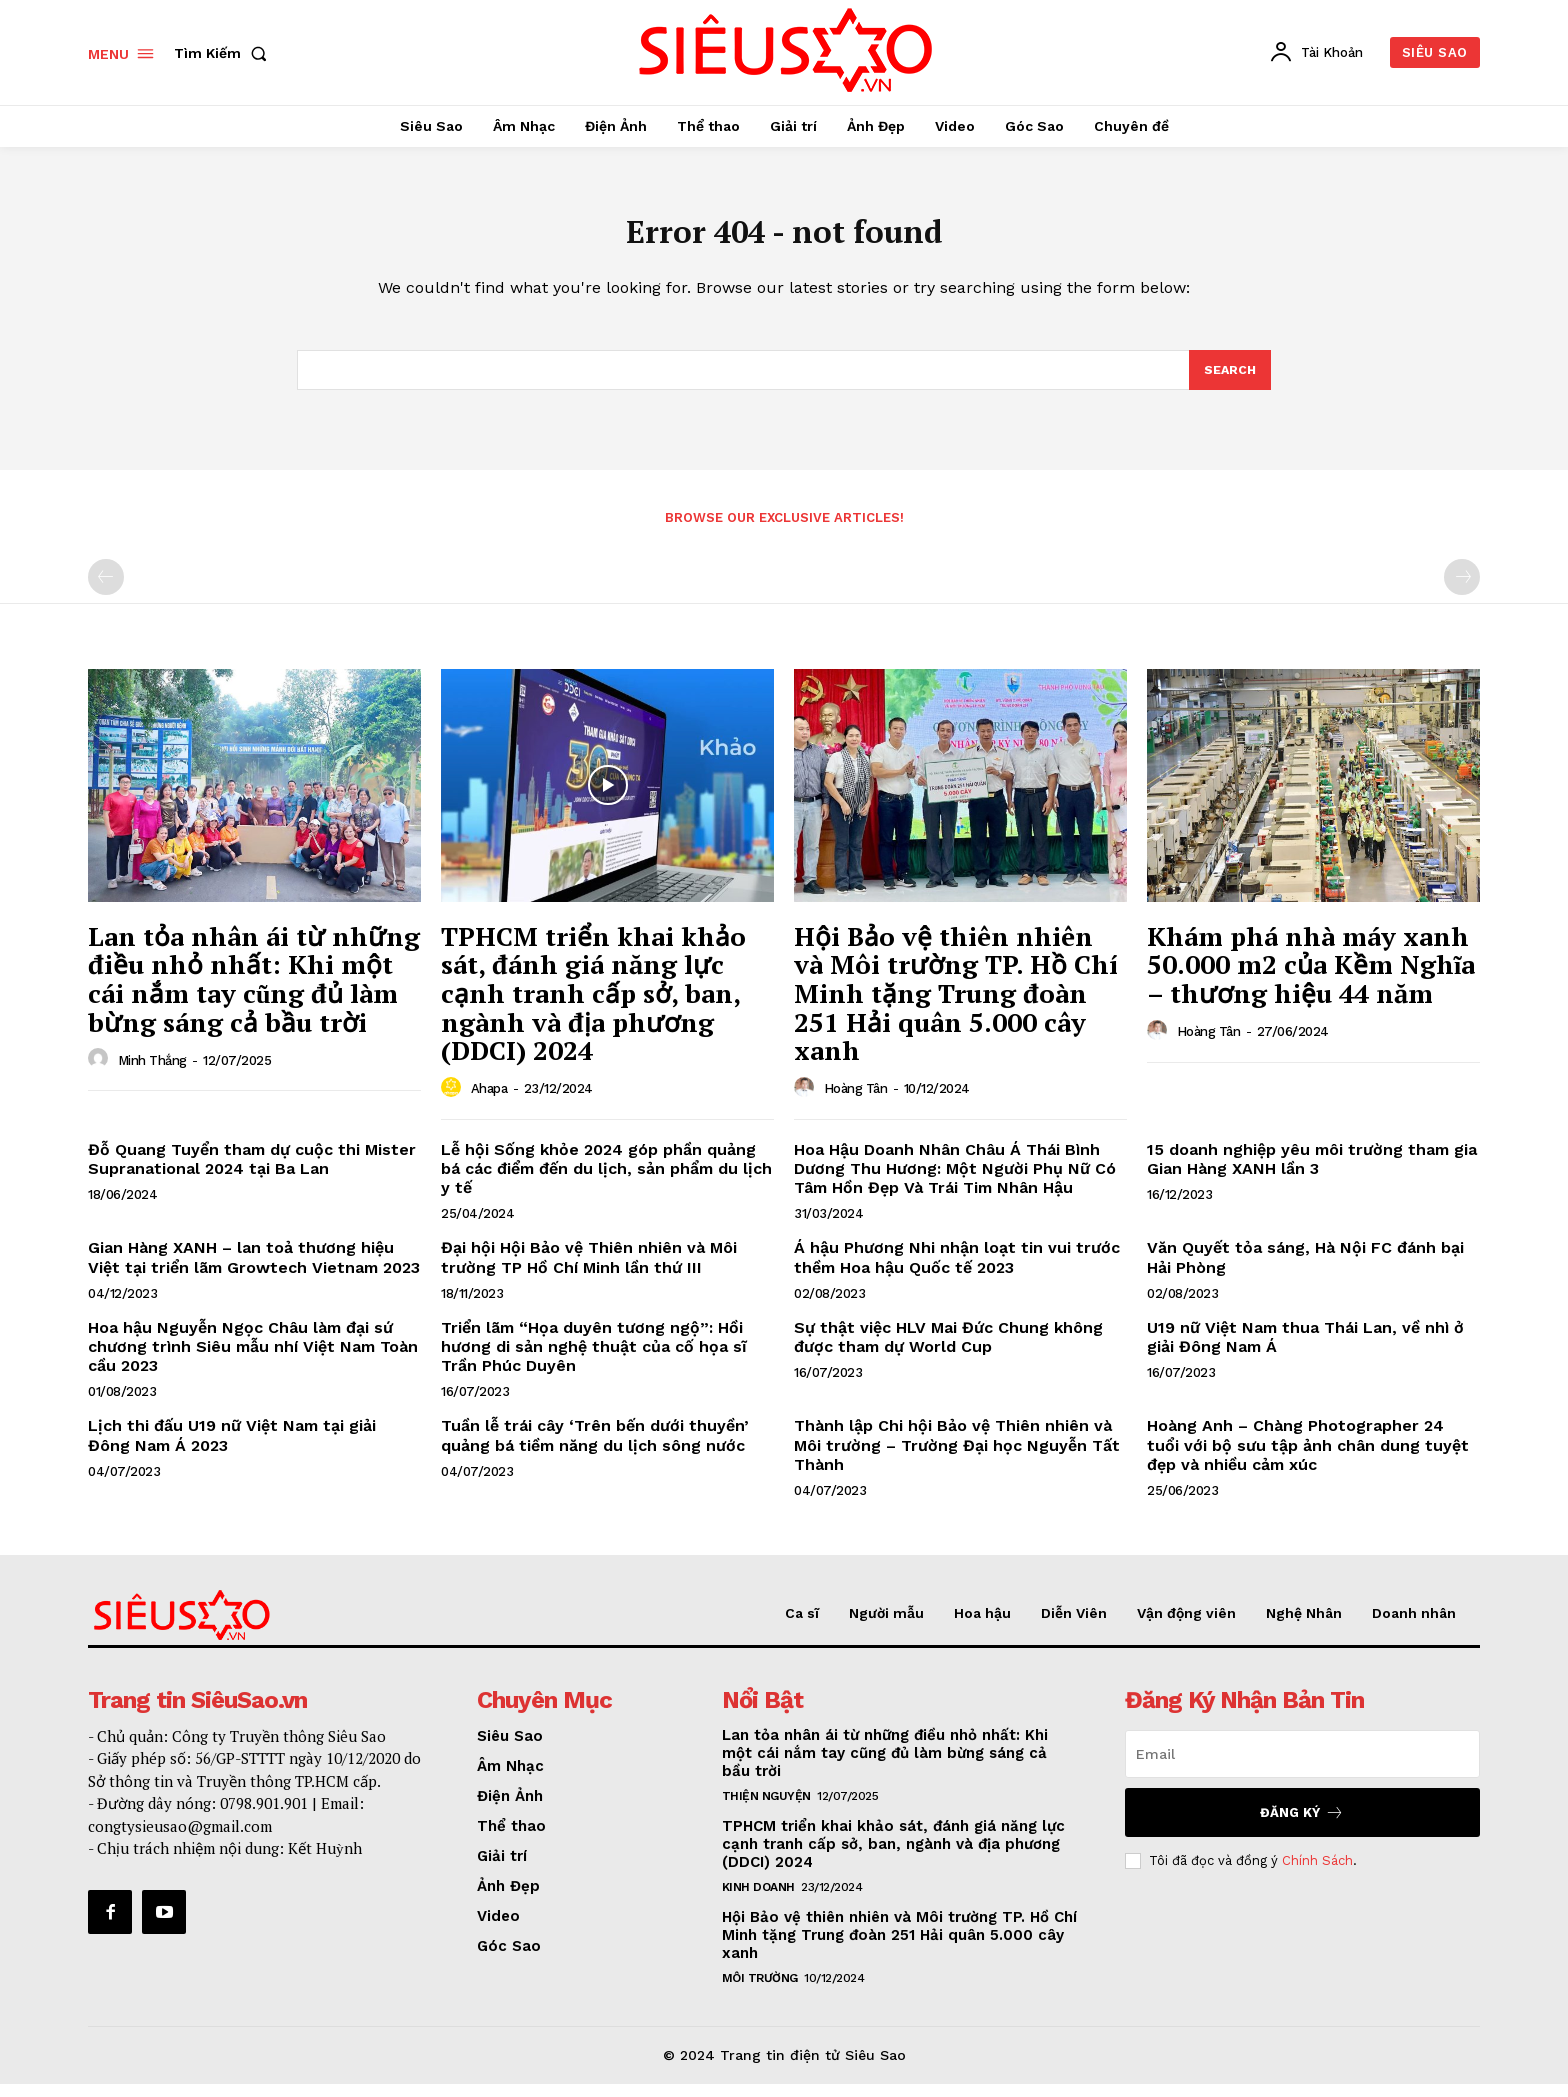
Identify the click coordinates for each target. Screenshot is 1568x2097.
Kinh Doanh (758, 1901)
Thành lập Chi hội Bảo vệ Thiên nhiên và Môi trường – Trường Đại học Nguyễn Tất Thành (957, 1458)
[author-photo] (101, 1073)
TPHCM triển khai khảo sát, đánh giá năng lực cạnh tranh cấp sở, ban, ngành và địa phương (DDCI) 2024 (593, 1007)
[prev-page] (106, 591)
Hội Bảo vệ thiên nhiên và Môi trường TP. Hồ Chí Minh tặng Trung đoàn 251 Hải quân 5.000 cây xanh (956, 1007)
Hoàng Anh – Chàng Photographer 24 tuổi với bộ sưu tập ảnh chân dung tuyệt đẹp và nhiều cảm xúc (1308, 1458)
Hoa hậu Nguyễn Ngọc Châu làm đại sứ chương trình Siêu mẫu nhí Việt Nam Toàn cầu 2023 (253, 1360)
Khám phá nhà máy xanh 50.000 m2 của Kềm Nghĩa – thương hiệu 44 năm (1311, 978)
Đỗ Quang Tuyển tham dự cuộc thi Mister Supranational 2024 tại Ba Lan (252, 1173)
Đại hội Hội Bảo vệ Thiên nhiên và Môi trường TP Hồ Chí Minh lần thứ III (589, 1271)
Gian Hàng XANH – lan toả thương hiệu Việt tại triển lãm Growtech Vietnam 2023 (254, 1271)
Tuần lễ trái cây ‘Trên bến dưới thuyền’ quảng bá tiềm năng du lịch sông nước (595, 1449)
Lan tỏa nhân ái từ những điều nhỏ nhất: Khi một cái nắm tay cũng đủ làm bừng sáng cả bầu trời (254, 993)
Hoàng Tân (856, 1102)
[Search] (1229, 382)
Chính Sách (1317, 1873)
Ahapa (489, 1102)
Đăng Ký (1302, 1826)
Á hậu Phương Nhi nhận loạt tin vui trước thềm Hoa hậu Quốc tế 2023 (957, 1271)
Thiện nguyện (766, 1810)
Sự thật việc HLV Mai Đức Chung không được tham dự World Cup (948, 1351)
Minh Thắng (152, 1073)
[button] (224, 53)
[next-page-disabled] (1462, 591)
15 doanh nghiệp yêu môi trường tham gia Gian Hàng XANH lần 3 (1312, 1173)
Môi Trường (760, 1992)
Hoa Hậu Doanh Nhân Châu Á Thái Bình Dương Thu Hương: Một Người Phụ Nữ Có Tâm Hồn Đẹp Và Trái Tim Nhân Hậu (955, 1182)
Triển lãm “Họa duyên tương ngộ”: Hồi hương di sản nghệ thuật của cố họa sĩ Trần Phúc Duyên (594, 1360)
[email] (1302, 1768)
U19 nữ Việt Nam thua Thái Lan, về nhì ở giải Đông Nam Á (1305, 1351)
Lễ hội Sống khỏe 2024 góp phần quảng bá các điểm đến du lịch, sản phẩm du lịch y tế (606, 1182)
